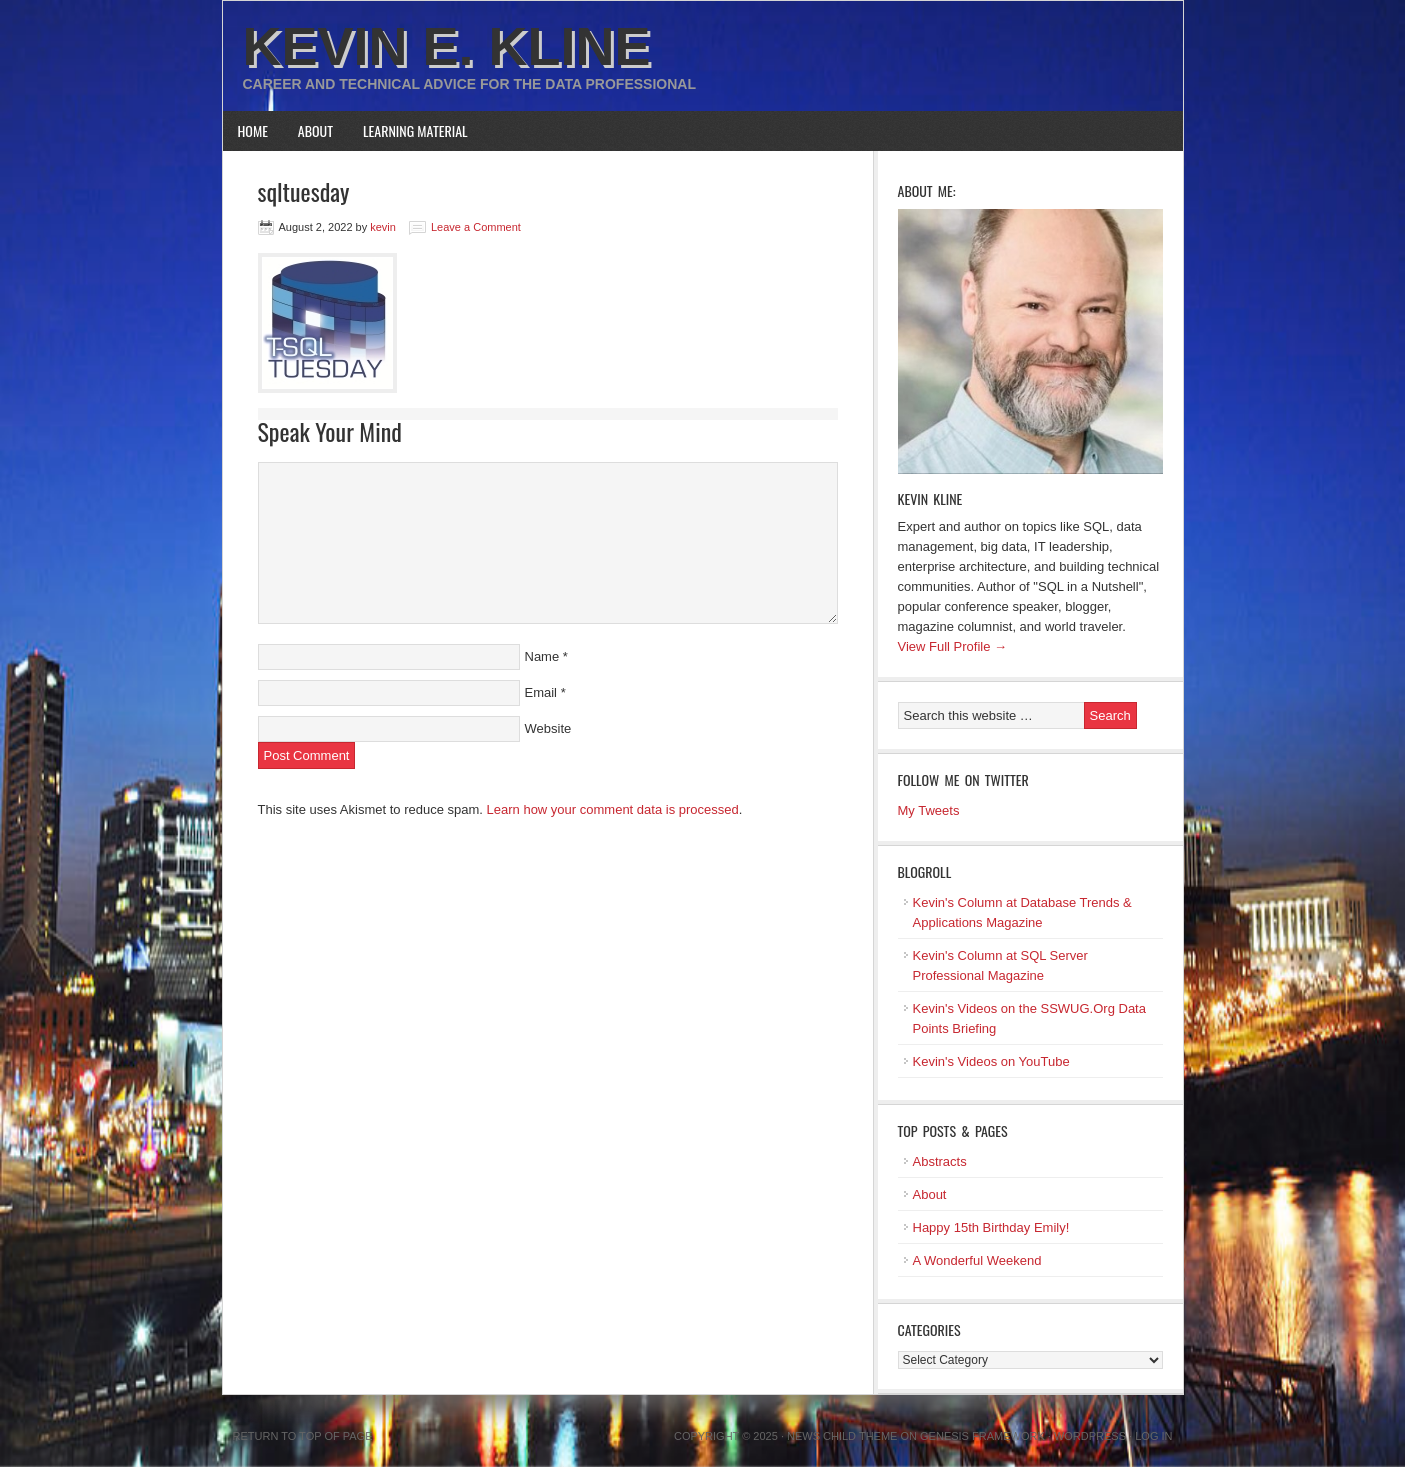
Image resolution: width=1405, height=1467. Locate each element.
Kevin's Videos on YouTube (991, 1061)
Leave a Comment (476, 227)
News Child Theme (842, 1436)
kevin (383, 227)
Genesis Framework (982, 1436)
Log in (1153, 1436)
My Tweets (929, 810)
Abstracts (940, 1161)
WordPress (1090, 1436)
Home (253, 130)
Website (548, 728)
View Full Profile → (953, 646)
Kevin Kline (930, 498)
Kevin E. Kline (447, 46)
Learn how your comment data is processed (613, 809)
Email (541, 692)
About (315, 130)
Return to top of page (303, 1436)
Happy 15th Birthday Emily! (991, 1227)
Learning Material (415, 130)
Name (542, 656)
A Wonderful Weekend (977, 1260)
